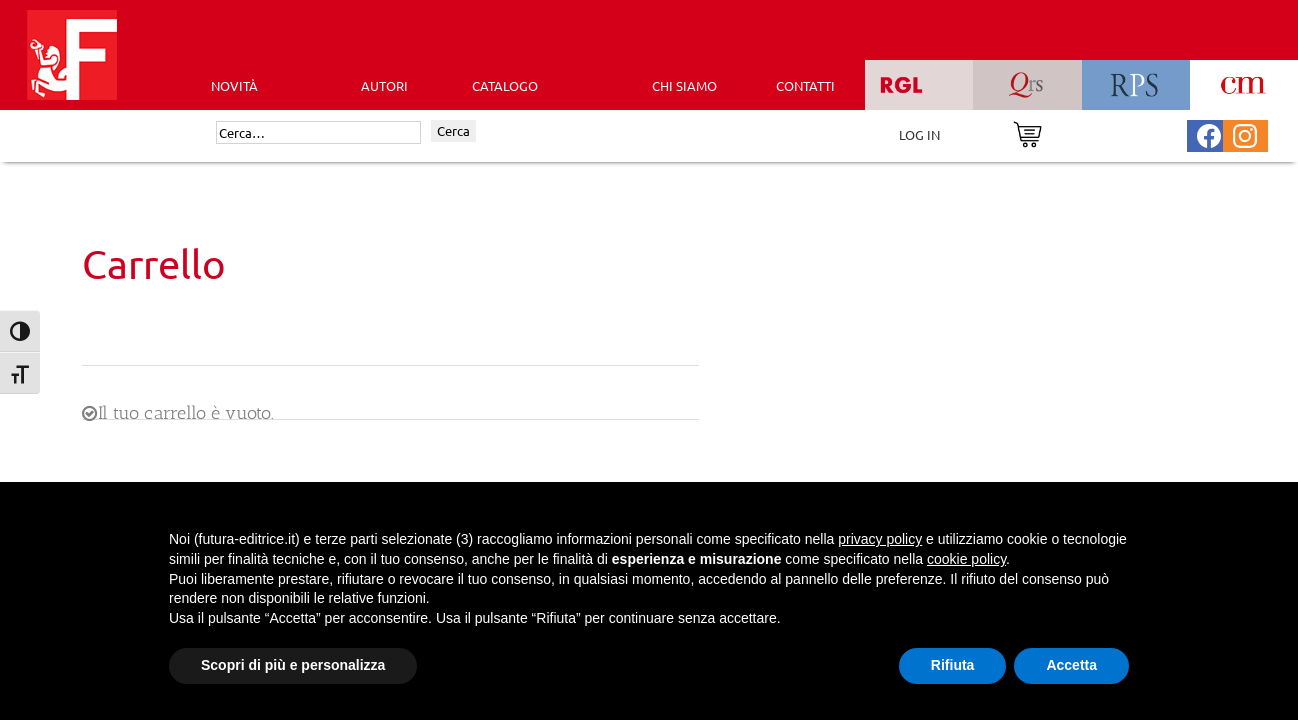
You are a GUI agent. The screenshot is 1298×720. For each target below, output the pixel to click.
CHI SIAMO (684, 85)
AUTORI (384, 85)
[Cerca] (318, 133)
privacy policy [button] (880, 539)
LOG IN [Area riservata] (919, 134)
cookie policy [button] (966, 559)
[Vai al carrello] (1027, 132)
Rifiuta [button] (953, 665)
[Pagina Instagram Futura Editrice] (1245, 133)
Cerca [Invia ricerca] (453, 130)
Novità (234, 85)
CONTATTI (805, 85)
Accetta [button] (1071, 665)
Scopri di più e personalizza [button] (293, 665)
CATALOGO (505, 85)
